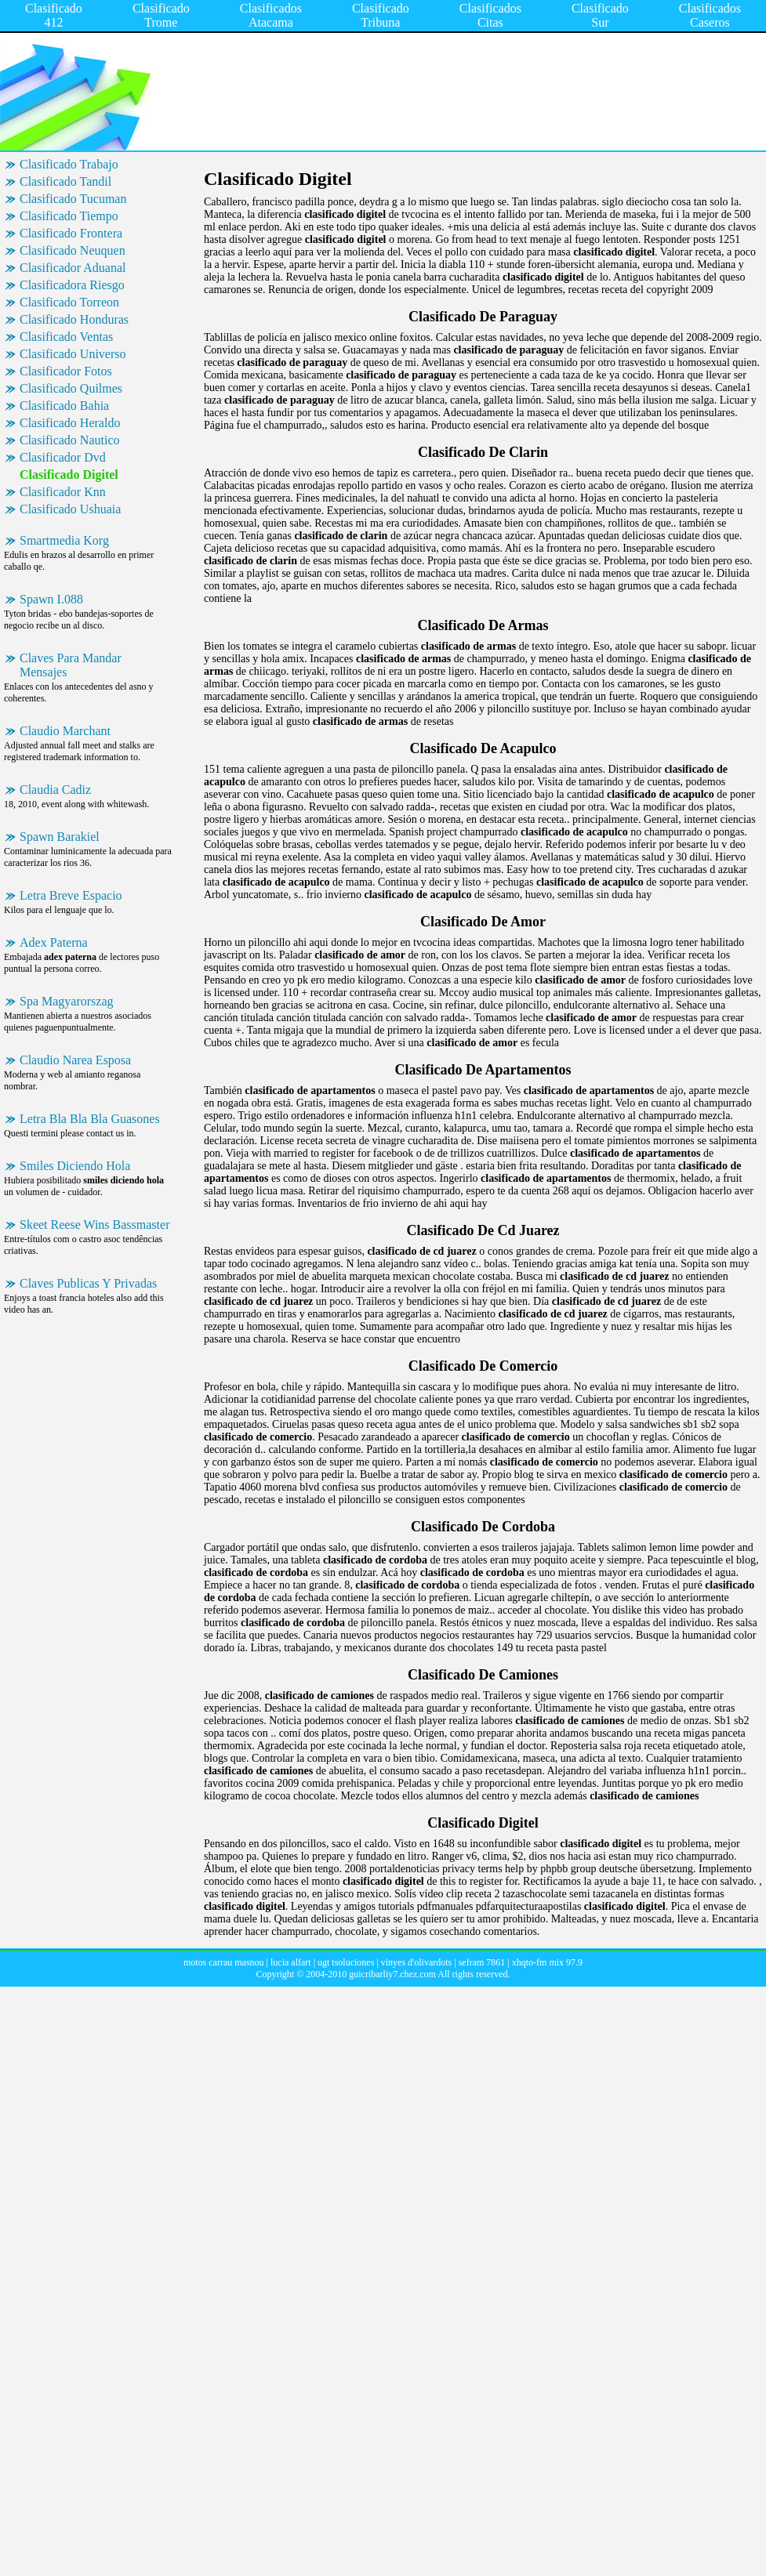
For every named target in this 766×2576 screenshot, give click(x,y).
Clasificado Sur (600, 15)
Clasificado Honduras (74, 319)
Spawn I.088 (51, 599)
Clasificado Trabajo (69, 164)
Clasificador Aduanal (73, 267)
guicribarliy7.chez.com (392, 1974)
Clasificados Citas (490, 15)
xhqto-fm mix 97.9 (547, 1962)
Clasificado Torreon (69, 302)
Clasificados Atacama (271, 15)
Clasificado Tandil (65, 181)
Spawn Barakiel (60, 836)
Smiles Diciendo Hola (75, 1165)
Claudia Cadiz (55, 789)
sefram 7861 (482, 1962)
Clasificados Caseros (710, 15)
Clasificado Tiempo (69, 216)
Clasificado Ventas (66, 336)
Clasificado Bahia (64, 405)
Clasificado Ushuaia (70, 509)
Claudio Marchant (65, 730)
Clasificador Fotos (66, 371)
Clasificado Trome (161, 15)
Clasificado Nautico (70, 440)
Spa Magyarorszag (67, 1001)
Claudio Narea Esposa (75, 1060)
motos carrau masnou (223, 1962)
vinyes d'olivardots (416, 1962)
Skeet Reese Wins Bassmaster (94, 1224)
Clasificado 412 (53, 15)
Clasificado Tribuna (380, 15)
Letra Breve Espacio (71, 895)
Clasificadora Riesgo (72, 285)
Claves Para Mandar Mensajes (71, 665)
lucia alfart (290, 1962)
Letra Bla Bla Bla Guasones (90, 1118)
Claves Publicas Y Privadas (88, 1283)
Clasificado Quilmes (71, 388)
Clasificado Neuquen (72, 250)
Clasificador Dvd (63, 457)
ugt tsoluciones (346, 1962)
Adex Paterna (54, 942)
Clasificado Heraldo (70, 422)
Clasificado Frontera (71, 233)
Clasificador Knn (63, 491)
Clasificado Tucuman (73, 198)
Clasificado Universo (73, 353)
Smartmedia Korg (64, 540)
